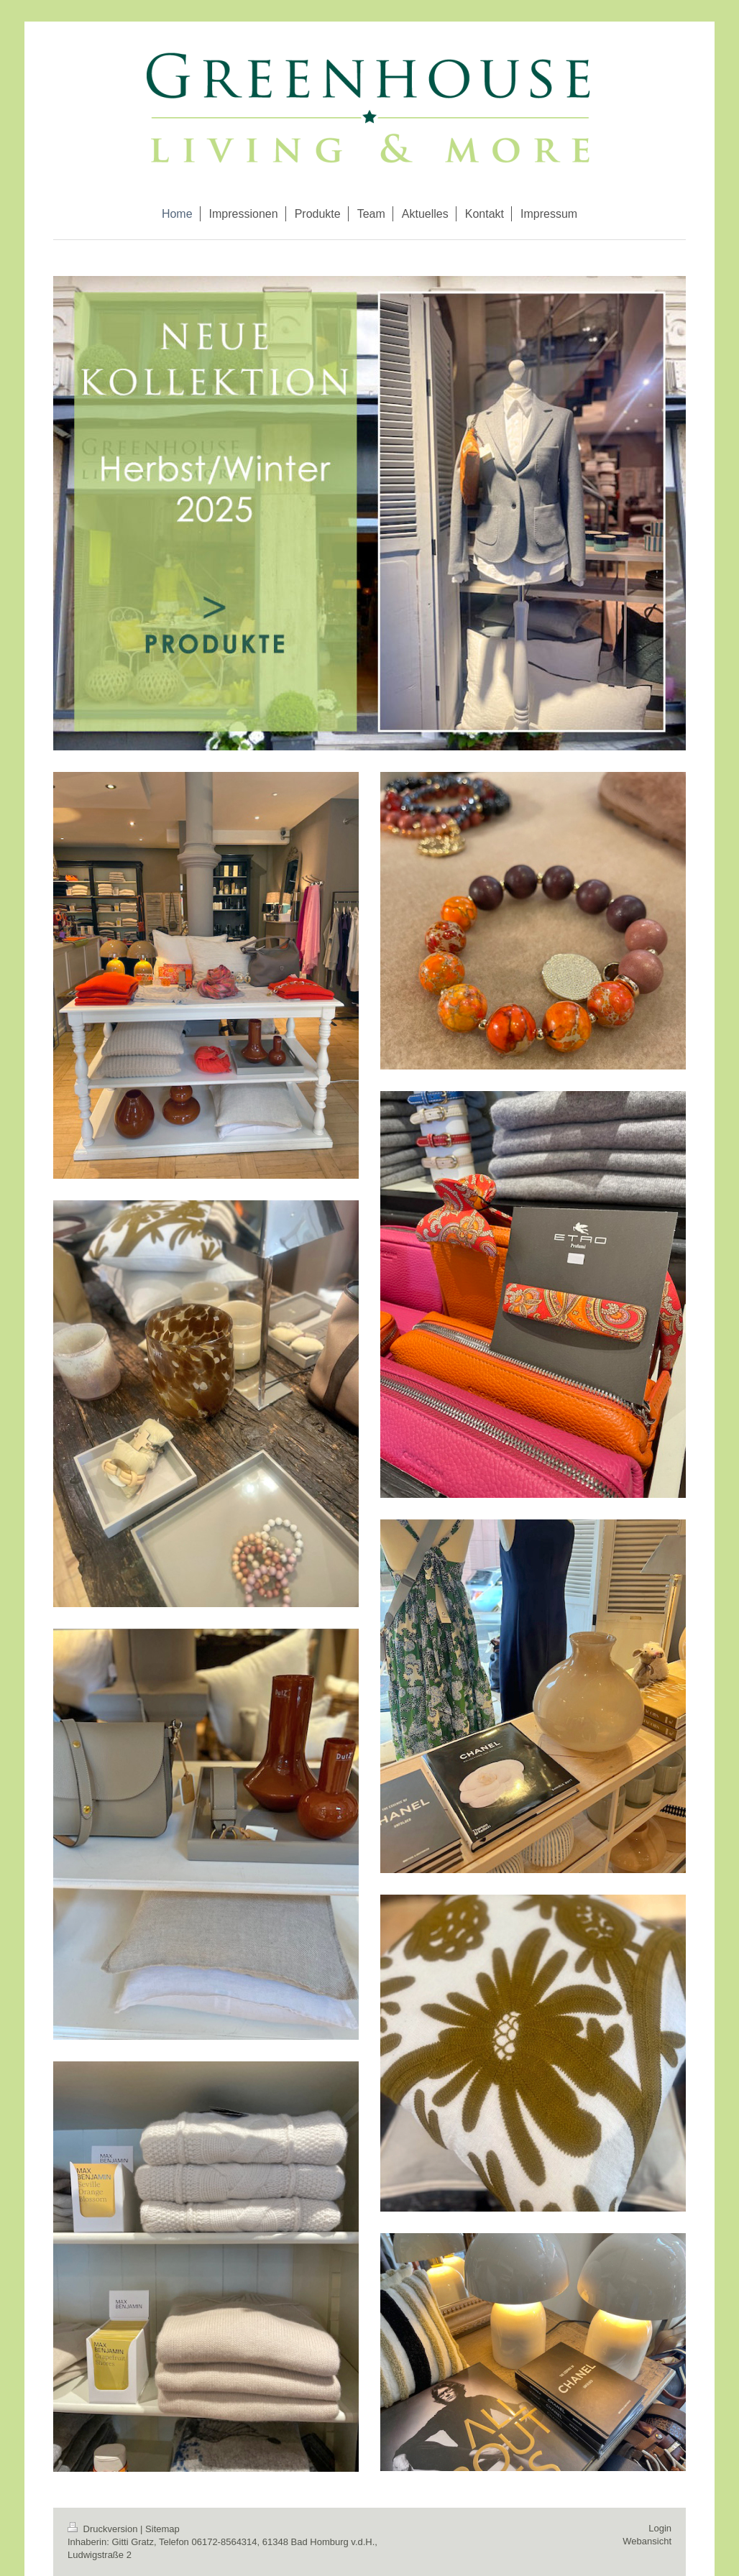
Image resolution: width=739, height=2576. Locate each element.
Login (659, 2528)
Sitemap (162, 2529)
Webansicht (647, 2541)
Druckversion (104, 2529)
